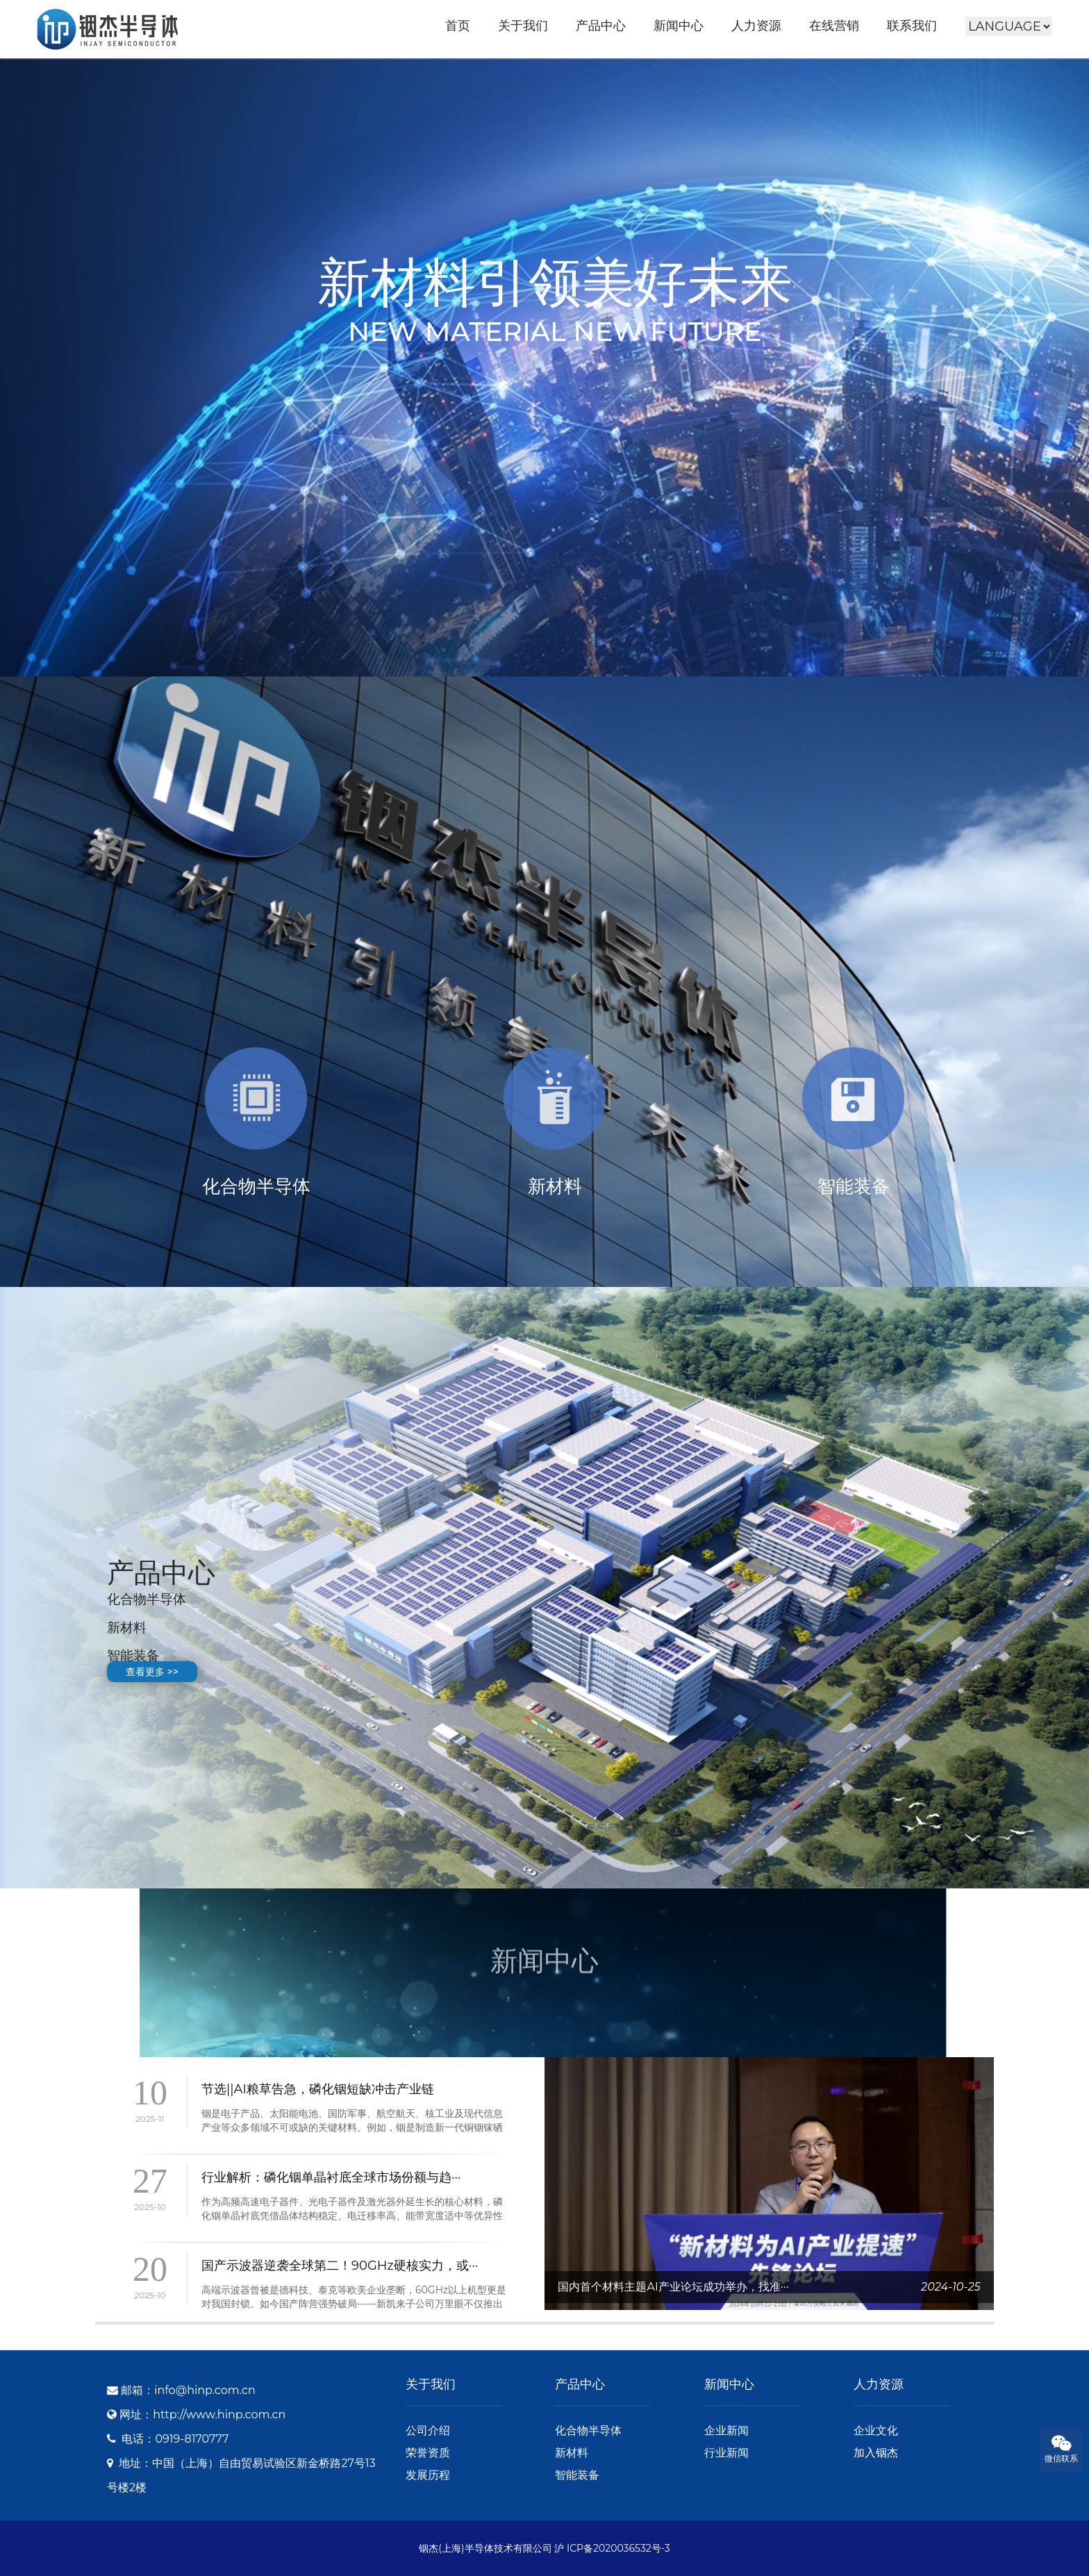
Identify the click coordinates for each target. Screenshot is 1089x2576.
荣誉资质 (428, 2452)
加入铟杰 (876, 2452)
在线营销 (834, 25)
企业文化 (876, 2430)
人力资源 (756, 25)
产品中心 (601, 25)
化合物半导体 (588, 2430)
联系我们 (912, 25)
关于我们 (523, 25)
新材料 (571, 2452)
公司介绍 (428, 2430)
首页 (457, 25)
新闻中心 (679, 25)
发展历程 (428, 2475)
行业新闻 (726, 2452)
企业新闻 (726, 2430)
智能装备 (577, 2475)
